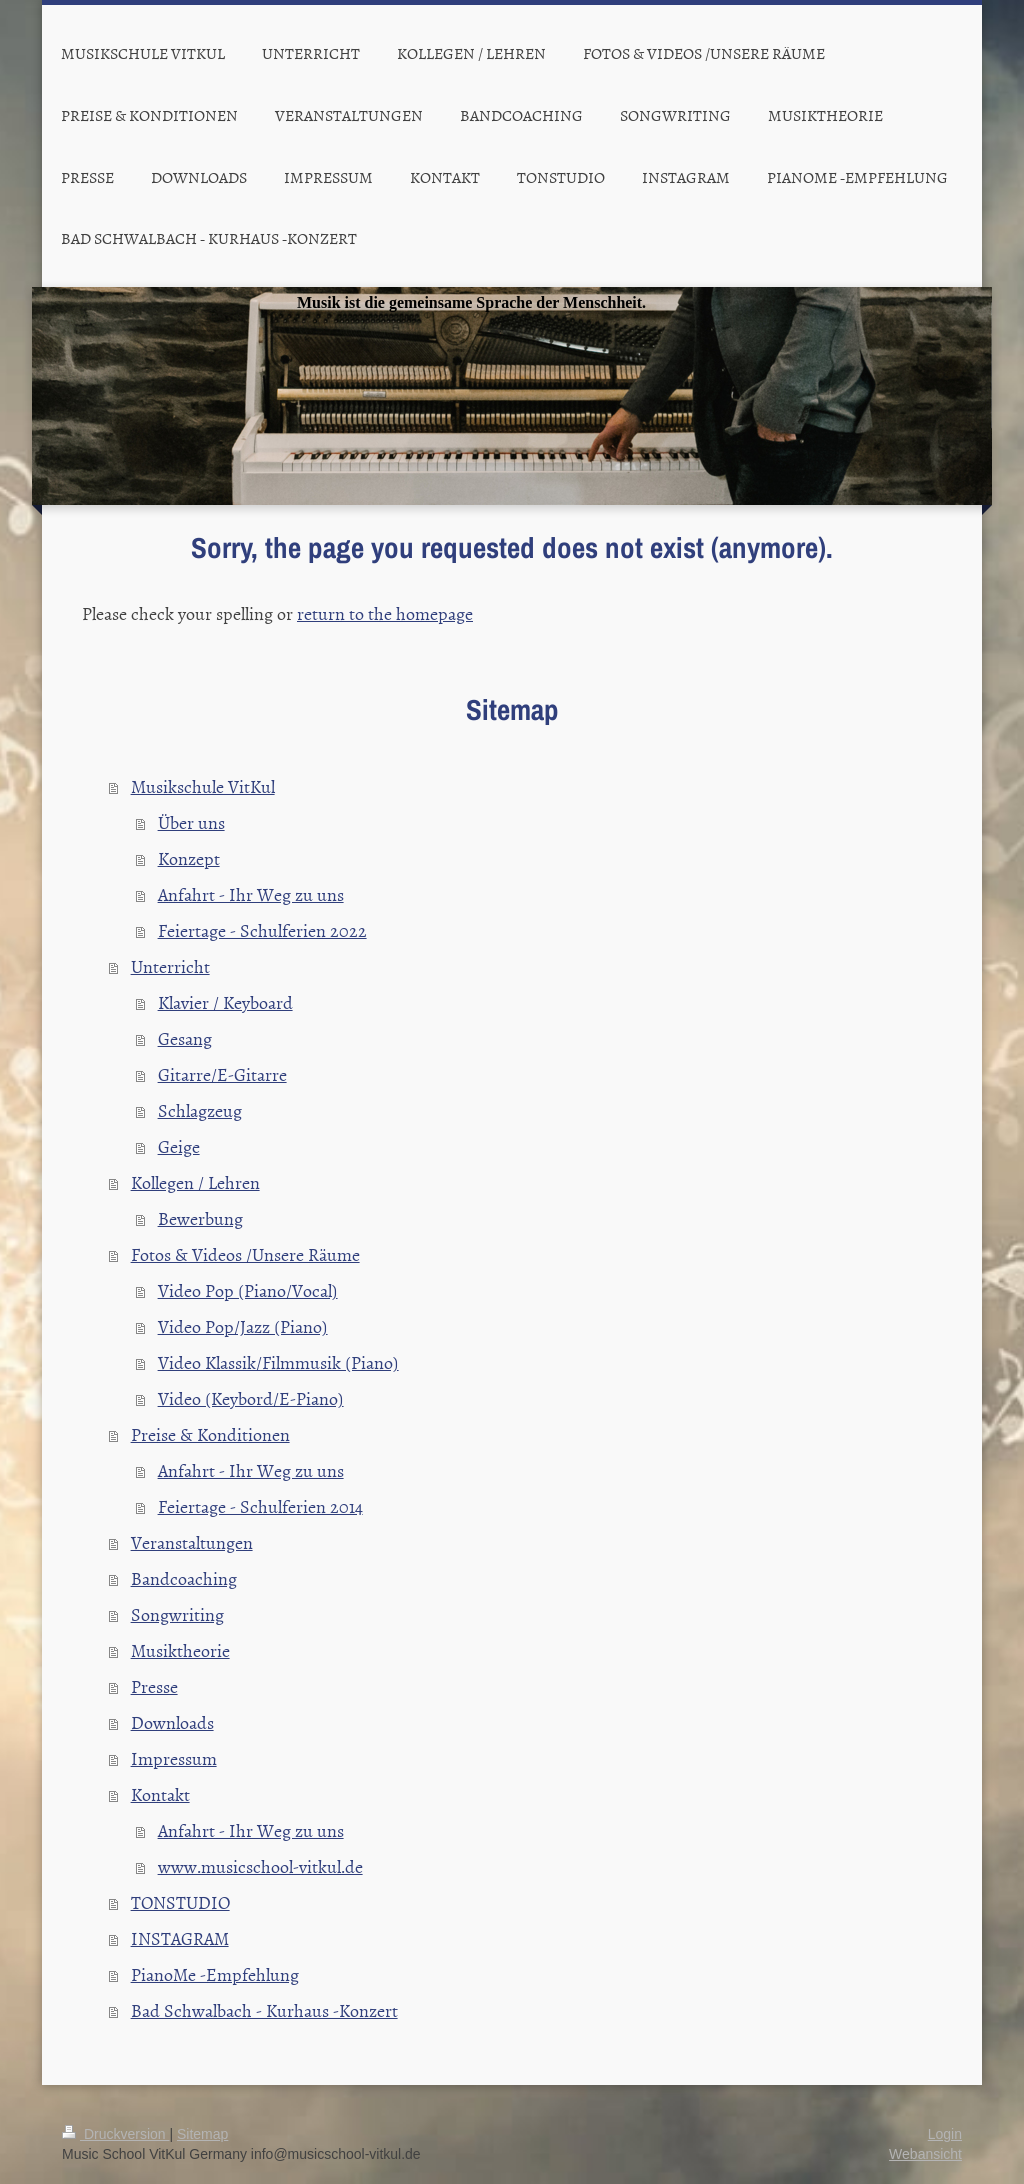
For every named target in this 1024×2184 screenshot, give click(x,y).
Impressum (174, 1758)
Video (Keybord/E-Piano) (251, 1398)
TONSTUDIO (180, 1902)
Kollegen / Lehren (195, 1182)
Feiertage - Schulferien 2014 (260, 1506)
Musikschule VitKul (203, 786)
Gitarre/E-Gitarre (222, 1074)
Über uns (191, 822)
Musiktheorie (180, 1650)
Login (945, 2134)
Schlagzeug (200, 1110)
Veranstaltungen (192, 1542)
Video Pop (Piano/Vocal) (248, 1290)
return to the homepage (385, 613)
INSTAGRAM (180, 1938)
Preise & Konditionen (210, 1434)
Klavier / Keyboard (225, 1002)
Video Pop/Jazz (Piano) (243, 1326)
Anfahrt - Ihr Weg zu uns (251, 894)
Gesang (185, 1038)
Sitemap (202, 2134)
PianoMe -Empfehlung (215, 1974)
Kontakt (160, 1794)
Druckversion (115, 2134)
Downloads (172, 1722)
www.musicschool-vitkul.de (260, 1866)
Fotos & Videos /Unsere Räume (245, 1254)
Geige (179, 1146)
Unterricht (170, 966)
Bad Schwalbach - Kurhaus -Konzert (264, 2010)
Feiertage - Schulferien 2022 (262, 930)
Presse (154, 1686)
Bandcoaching (184, 1578)
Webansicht (925, 2154)
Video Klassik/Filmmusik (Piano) (278, 1362)
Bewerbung (200, 1218)
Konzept (189, 858)
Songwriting (177, 1614)
